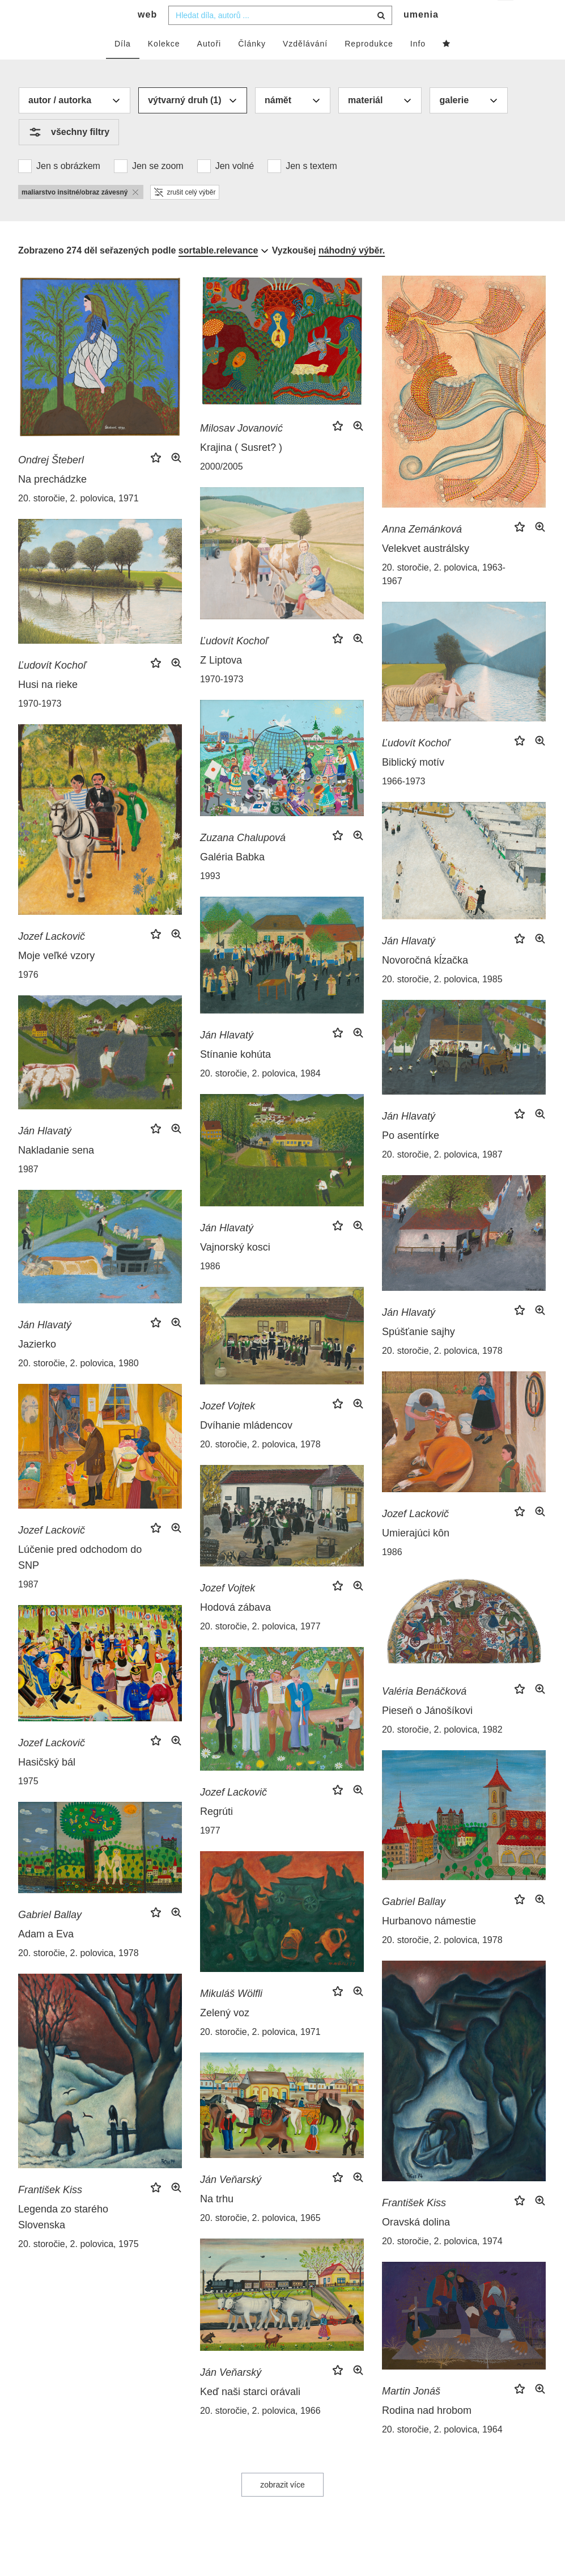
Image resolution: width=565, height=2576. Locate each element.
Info (418, 66)
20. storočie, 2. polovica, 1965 (260, 2240)
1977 (210, 1853)
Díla (122, 66)
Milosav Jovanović (241, 451)
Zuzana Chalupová (243, 860)
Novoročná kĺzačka (425, 983)
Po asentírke (410, 1158)
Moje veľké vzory (56, 978)
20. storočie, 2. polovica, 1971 (78, 521)
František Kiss (414, 2225)
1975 (28, 1804)
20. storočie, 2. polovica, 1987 (442, 1177)
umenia (421, 37)
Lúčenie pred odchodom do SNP (80, 1580)
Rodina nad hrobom (426, 2433)
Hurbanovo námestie (429, 1943)
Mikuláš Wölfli (231, 2016)
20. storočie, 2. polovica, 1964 (442, 2452)
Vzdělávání (305, 66)
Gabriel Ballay (413, 1924)
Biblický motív (413, 785)
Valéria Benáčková (424, 1714)
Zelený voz (224, 2035)
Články (252, 66)
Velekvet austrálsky (425, 571)
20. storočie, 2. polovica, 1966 (260, 2433)
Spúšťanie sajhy (418, 1354)
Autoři (209, 66)
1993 (210, 898)
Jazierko (37, 1367)
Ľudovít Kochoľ (234, 663)
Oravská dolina (416, 2244)
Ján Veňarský (230, 2202)
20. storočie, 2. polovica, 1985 (442, 1002)
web (147, 37)
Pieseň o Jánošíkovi (427, 1733)
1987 (28, 1192)
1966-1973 (404, 804)
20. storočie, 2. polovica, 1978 (442, 1373)
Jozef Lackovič (51, 959)
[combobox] (280, 38)
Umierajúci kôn (415, 1555)
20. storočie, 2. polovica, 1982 (442, 1752)
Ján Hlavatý (408, 963)
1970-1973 (222, 702)
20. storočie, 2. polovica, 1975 (78, 2266)
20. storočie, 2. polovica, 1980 (78, 1386)
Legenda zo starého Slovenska (63, 2239)
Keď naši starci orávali (250, 2414)
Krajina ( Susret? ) (241, 470)
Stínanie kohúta (235, 1077)
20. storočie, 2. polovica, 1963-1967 (443, 597)
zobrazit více (282, 2507)
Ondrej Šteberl (51, 482)
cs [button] (506, 17)
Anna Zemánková (422, 552)
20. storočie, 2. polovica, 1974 (442, 2264)
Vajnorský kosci (235, 1270)
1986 (210, 1289)
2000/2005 (221, 489)
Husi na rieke (48, 707)
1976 (28, 997)
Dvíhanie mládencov (246, 1448)
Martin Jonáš (411, 2413)
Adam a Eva (46, 1956)
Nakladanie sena (56, 1173)
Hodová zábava (235, 1630)
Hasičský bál (46, 1784)
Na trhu (216, 2221)
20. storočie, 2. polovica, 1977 (260, 1649)
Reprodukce (369, 66)
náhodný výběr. (351, 273)
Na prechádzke (52, 502)
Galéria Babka (232, 879)
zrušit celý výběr (184, 214)
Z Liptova (221, 683)
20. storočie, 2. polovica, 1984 (260, 1096)
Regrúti (216, 1834)
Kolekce (164, 66)
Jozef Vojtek (227, 1428)
